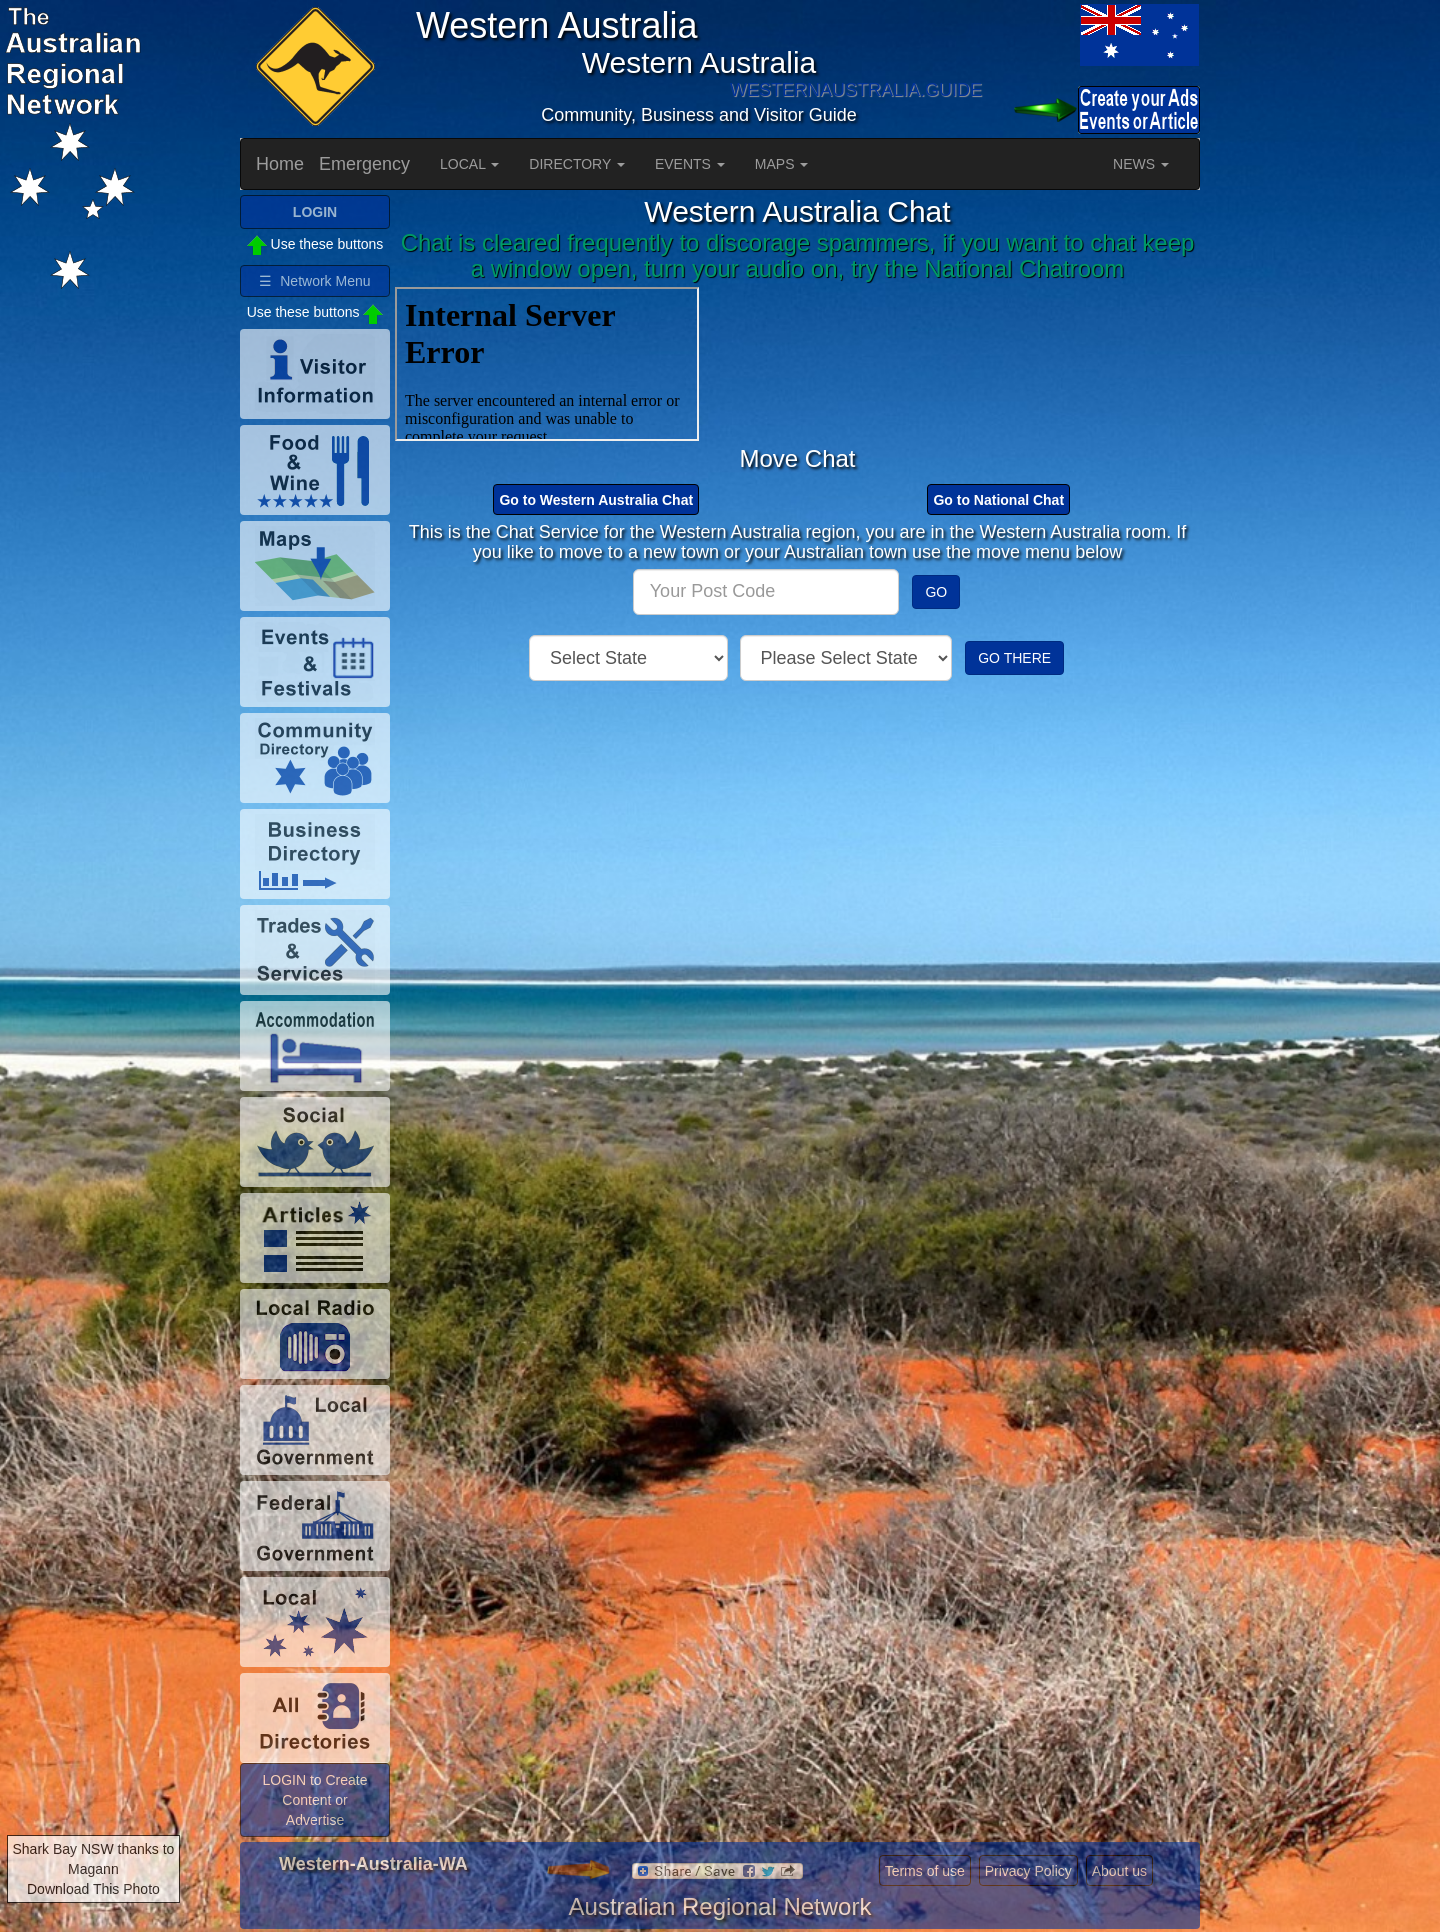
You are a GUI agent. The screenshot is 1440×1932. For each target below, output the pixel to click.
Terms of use (925, 1871)
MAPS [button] (782, 164)
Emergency (364, 164)
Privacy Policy (1028, 1871)
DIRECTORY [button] (577, 164)
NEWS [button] (1141, 164)
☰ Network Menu (314, 281)
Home (280, 164)
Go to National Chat (998, 500)
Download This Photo (93, 1889)
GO (936, 592)
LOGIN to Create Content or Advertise (314, 1800)
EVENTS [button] (690, 164)
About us (1119, 1871)
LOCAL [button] (469, 164)
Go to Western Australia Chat (596, 500)
